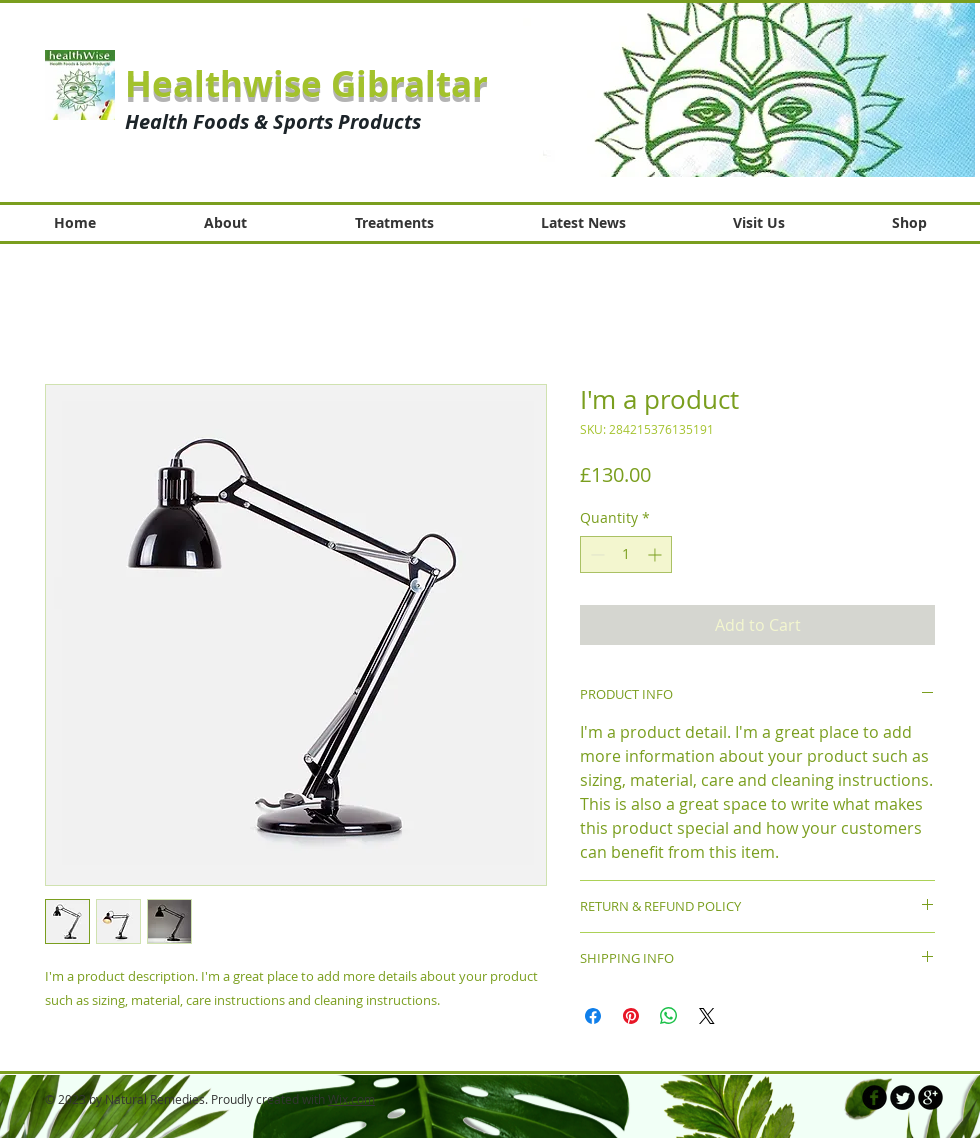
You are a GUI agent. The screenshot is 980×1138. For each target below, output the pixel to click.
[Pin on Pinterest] (631, 1016)
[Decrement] (595, 554)
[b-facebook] (874, 1097)
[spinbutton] (626, 554)
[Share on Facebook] (593, 1016)
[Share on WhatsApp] (669, 1016)
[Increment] (656, 554)
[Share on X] (707, 1016)
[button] (749, 89)
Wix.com (351, 1099)
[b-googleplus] (930, 1097)
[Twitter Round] (902, 1097)
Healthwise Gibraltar (306, 84)
